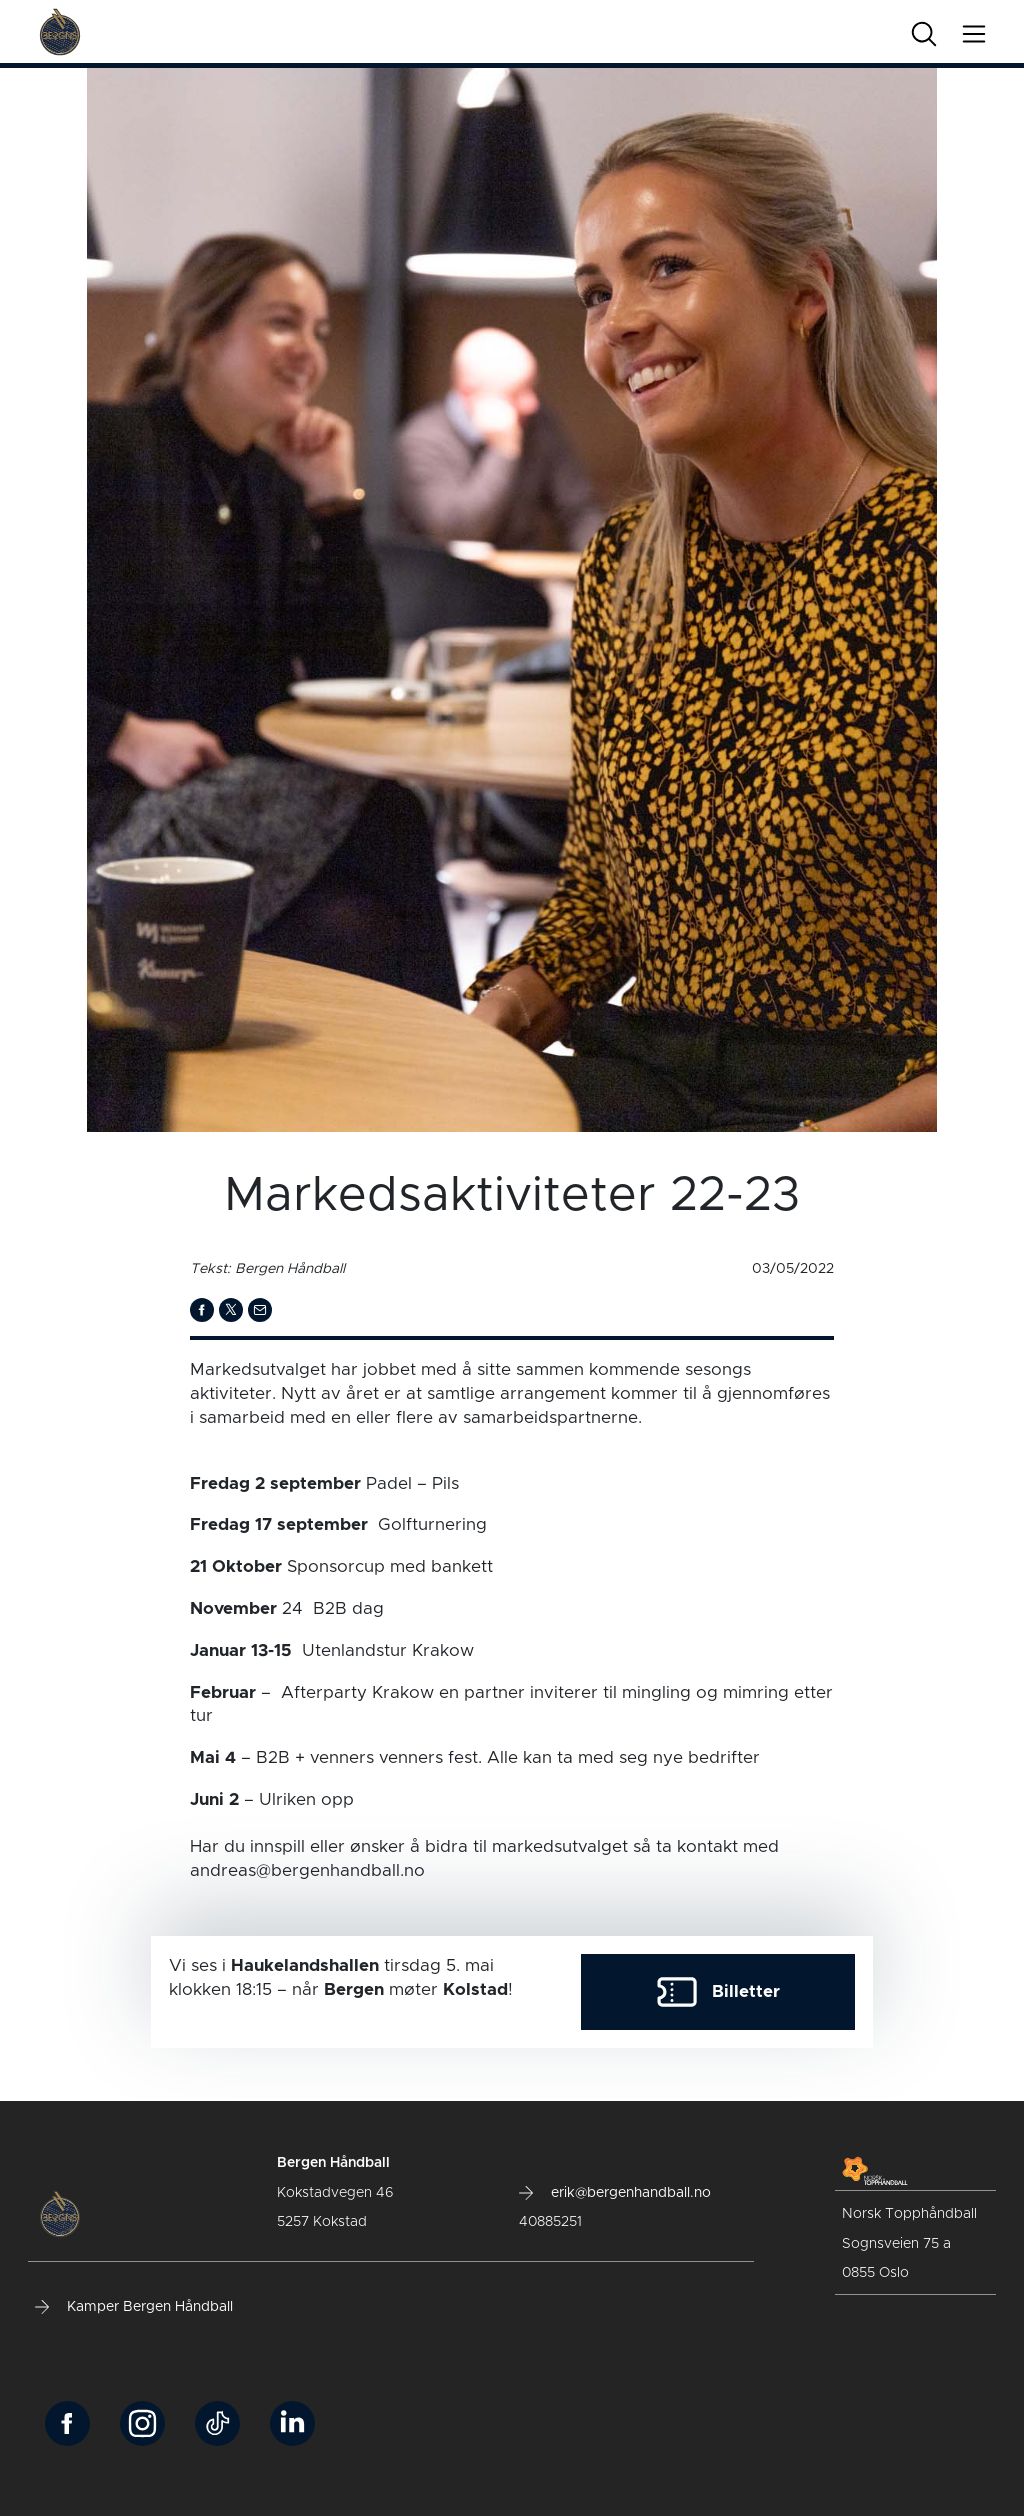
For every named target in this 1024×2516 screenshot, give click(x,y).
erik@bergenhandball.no (615, 2193)
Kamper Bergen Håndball (134, 2307)
